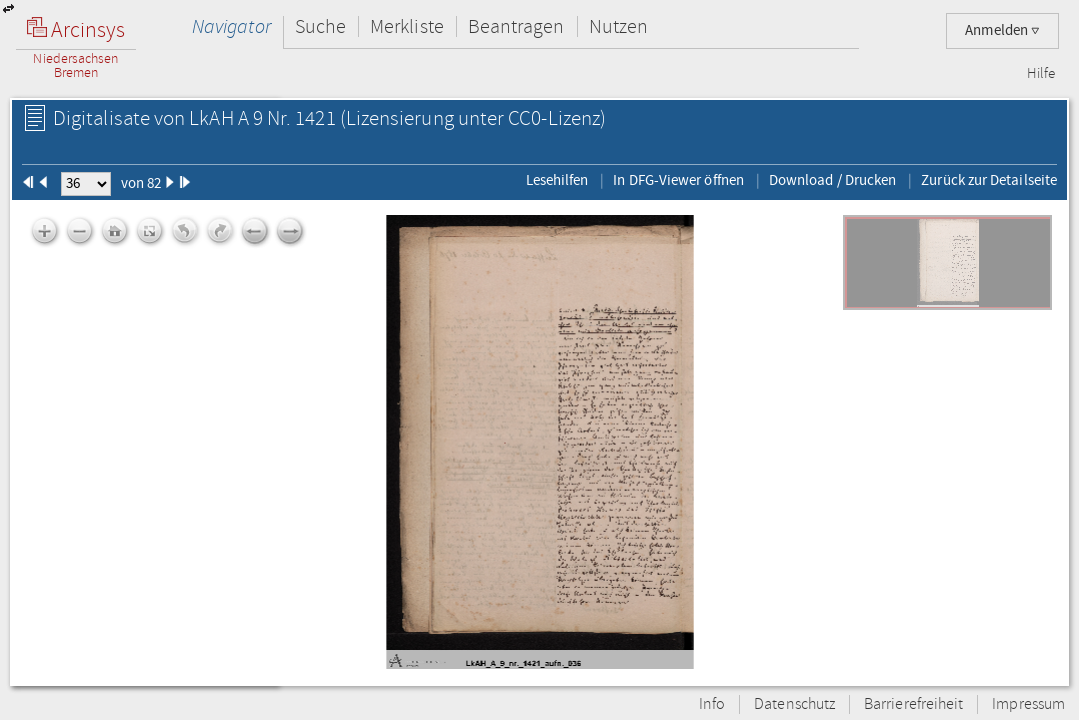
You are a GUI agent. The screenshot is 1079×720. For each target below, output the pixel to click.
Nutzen (618, 26)
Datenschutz (794, 704)
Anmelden (1002, 30)
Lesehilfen (557, 180)
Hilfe (1041, 74)
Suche (320, 26)
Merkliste (407, 26)
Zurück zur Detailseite (989, 180)
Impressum (1028, 704)
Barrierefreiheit (913, 704)
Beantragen (516, 26)
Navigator (231, 26)
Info (712, 704)
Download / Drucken (832, 180)
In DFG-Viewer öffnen (678, 180)
